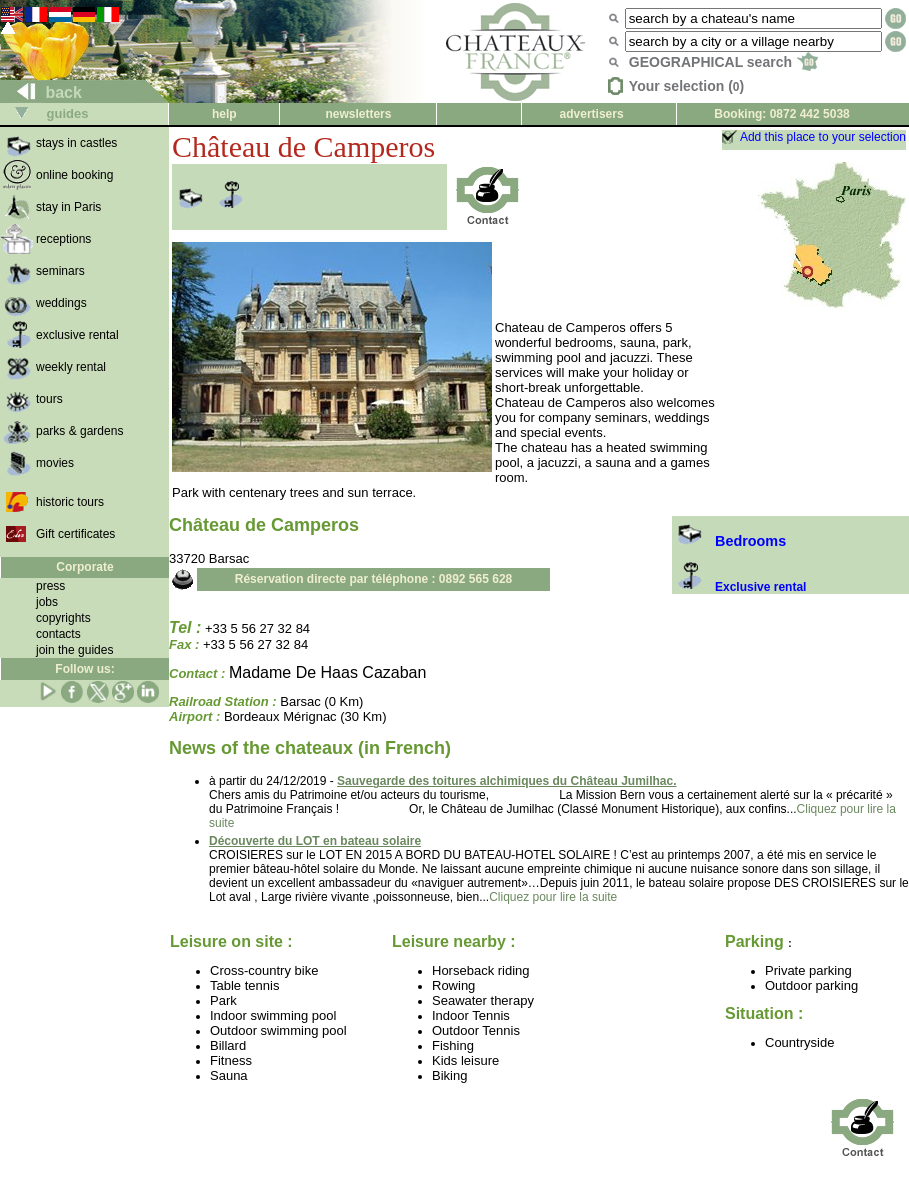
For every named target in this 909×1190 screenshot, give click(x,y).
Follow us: (84, 669)
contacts (58, 634)
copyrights (63, 618)
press (50, 586)
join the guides (74, 650)
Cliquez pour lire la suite (553, 897)
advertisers (592, 114)
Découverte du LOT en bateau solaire (315, 841)
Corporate (84, 567)
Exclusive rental (739, 587)
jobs (47, 602)
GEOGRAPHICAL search (723, 62)
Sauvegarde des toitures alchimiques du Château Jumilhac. (506, 781)
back (41, 92)
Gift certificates (75, 534)
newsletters (358, 114)
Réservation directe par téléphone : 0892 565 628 (373, 579)
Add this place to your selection (823, 137)
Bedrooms (729, 541)
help (224, 114)
